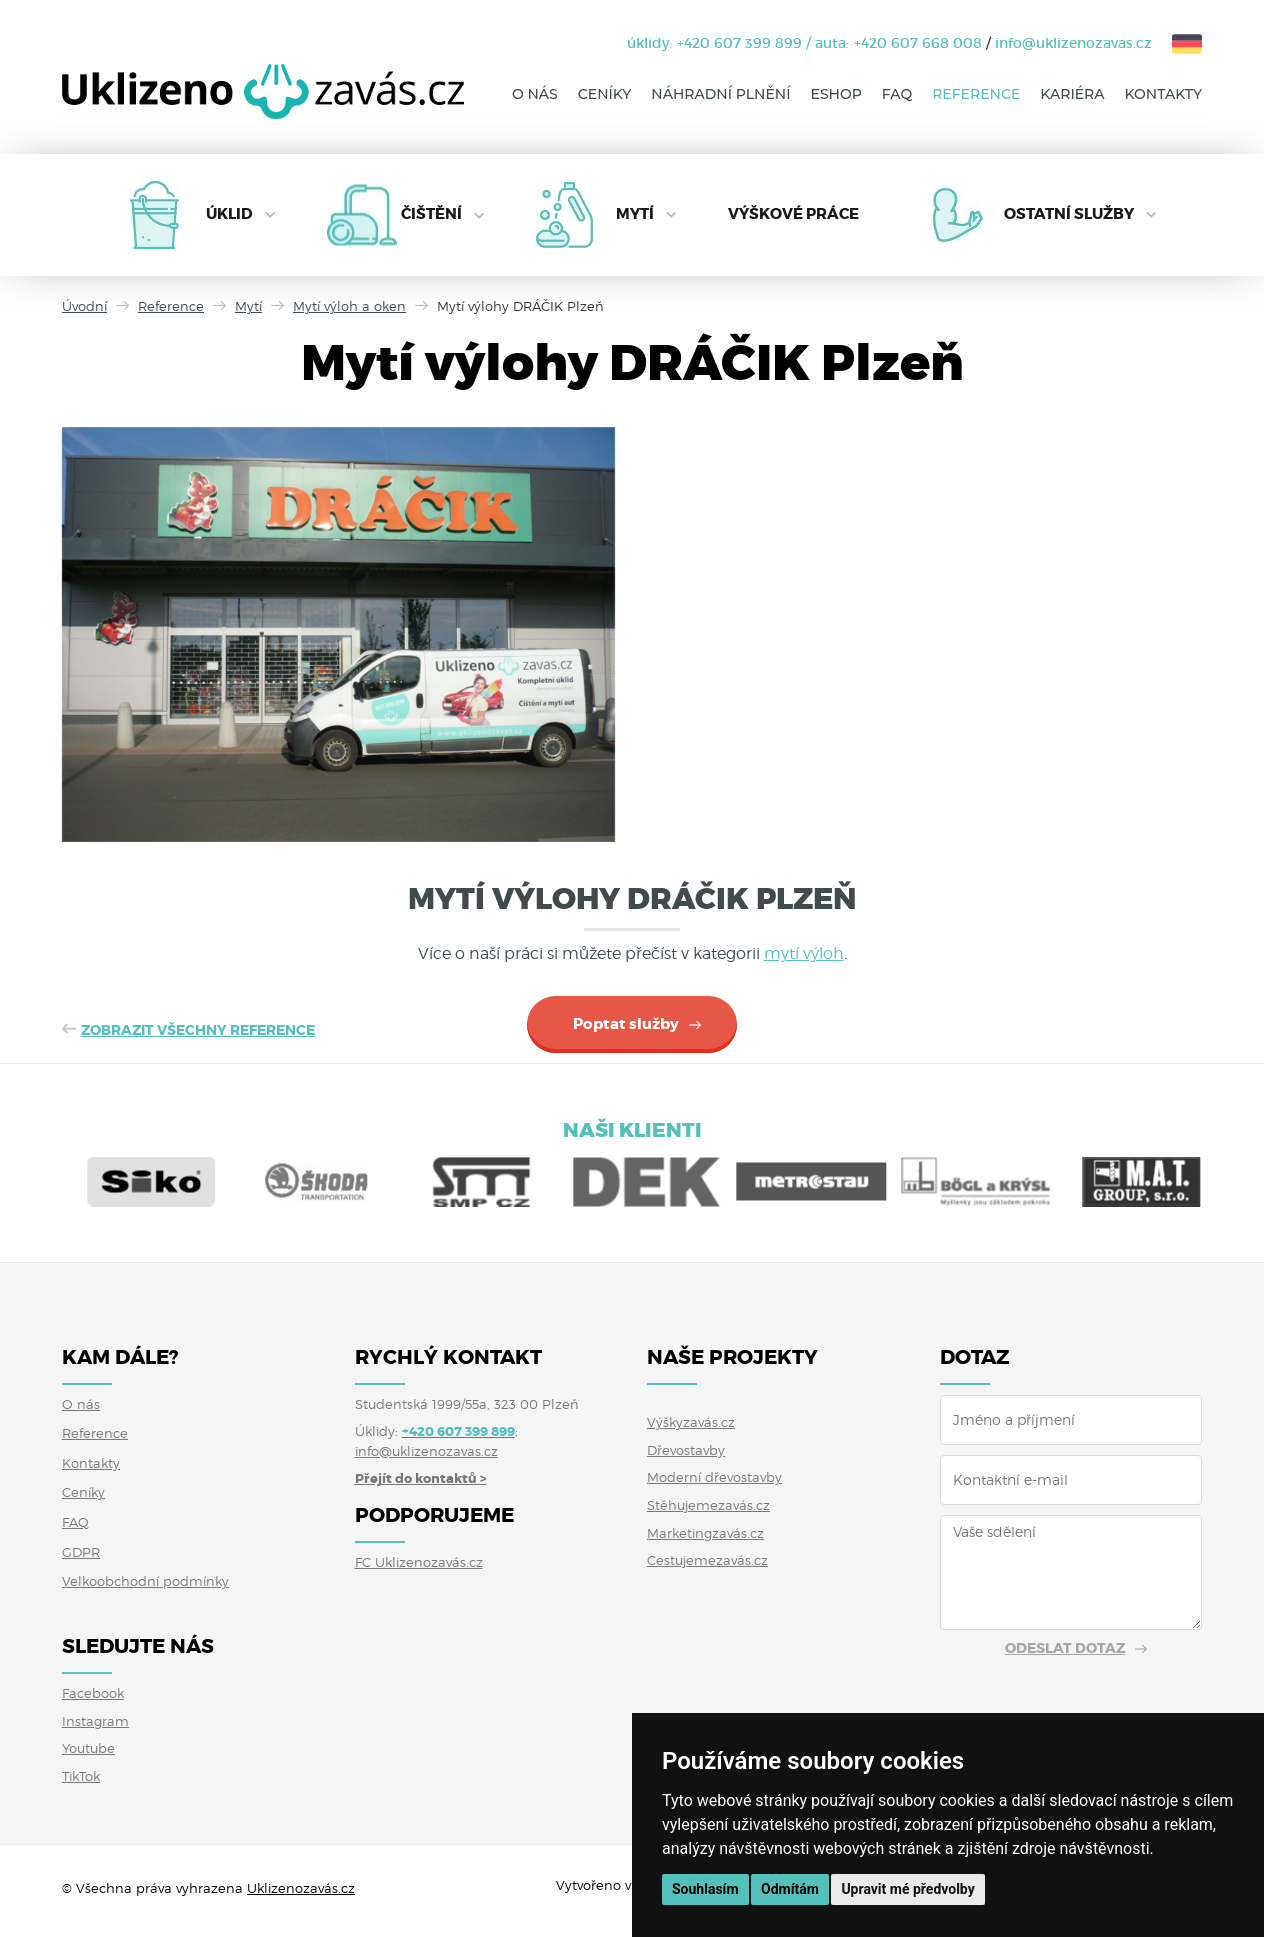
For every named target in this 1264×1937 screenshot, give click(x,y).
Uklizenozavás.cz (301, 1888)
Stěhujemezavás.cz (708, 1505)
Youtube (88, 1748)
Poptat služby (626, 1024)
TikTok (81, 1776)
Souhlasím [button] (705, 1889)
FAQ (897, 94)
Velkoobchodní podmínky (145, 1581)
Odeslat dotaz (1065, 1648)
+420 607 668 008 (918, 43)
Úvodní (84, 306)
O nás (535, 94)
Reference (976, 94)
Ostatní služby (1069, 214)
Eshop (836, 94)
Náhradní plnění (720, 94)
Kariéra (1072, 94)
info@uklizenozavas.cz (1073, 43)
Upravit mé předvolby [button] (907, 1889)
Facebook (93, 1693)
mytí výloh (804, 953)
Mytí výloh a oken (349, 306)
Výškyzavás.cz (691, 1422)
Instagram (95, 1721)
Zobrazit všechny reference (198, 1030)
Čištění (431, 214)
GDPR (81, 1552)
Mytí (635, 214)
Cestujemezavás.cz (707, 1560)
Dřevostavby (686, 1450)
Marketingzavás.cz (705, 1533)
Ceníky (605, 94)
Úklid (229, 214)
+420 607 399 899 (739, 43)
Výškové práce (793, 214)
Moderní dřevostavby (714, 1477)
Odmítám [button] (790, 1889)
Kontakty (1163, 94)
